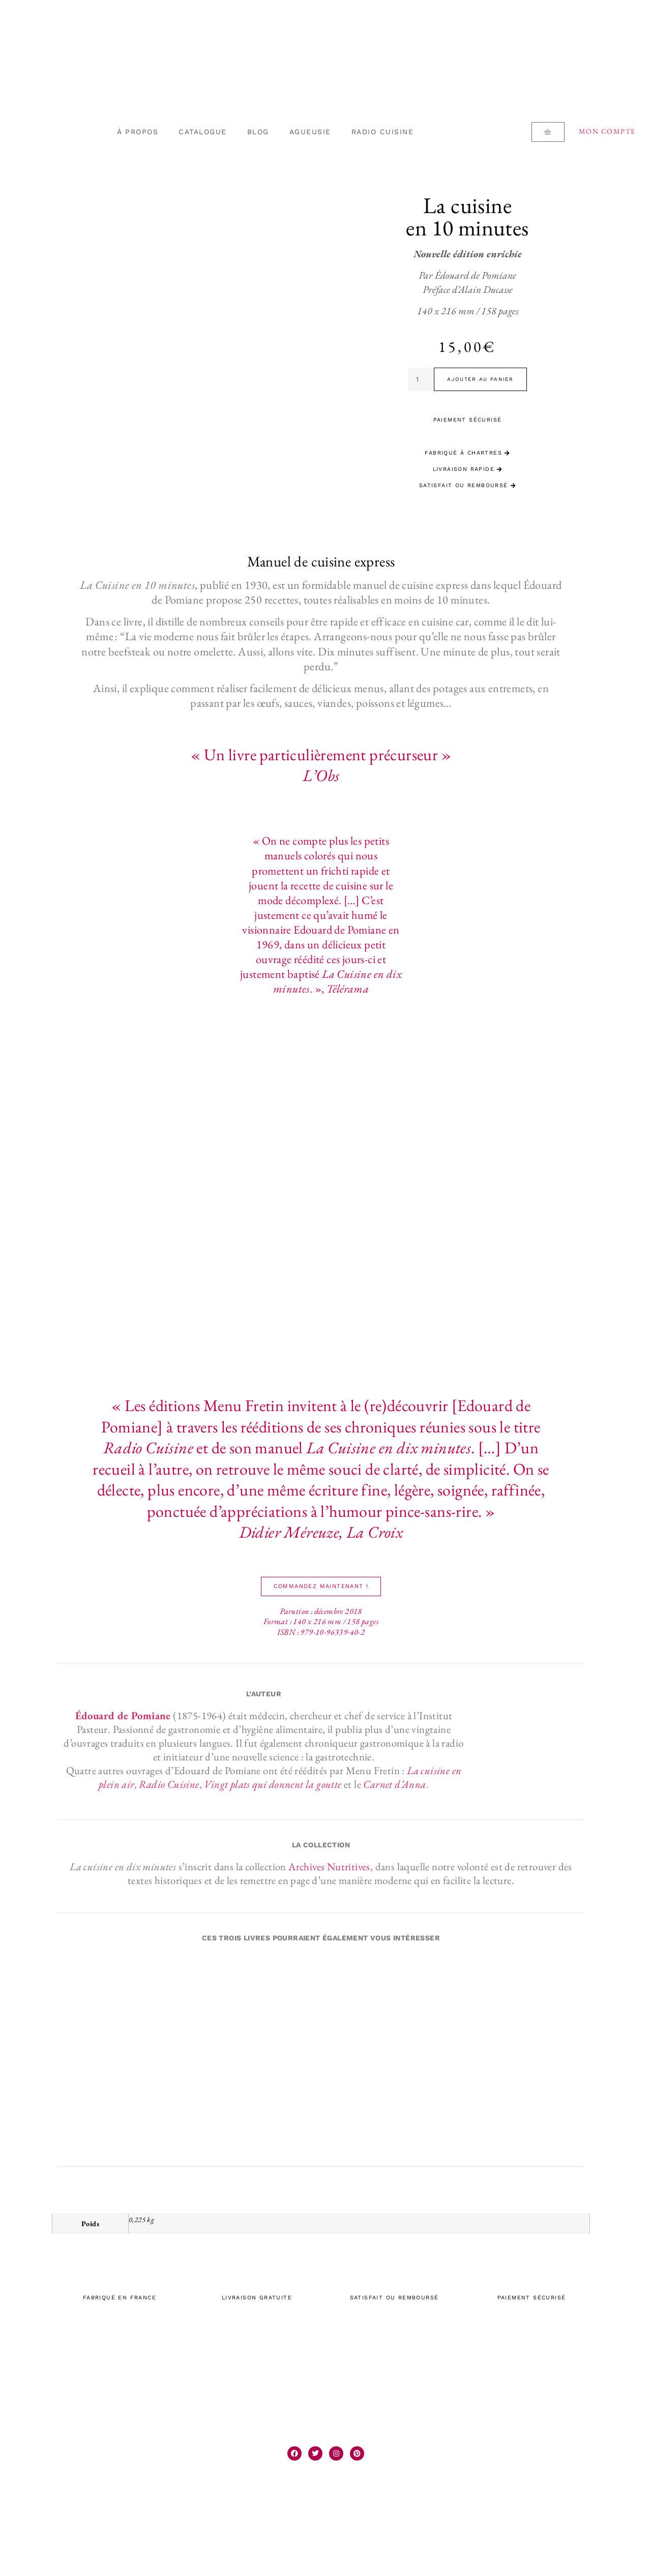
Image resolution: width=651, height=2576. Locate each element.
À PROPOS (137, 132)
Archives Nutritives (329, 1866)
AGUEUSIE (310, 132)
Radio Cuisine (169, 1784)
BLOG (258, 132)
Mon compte (607, 131)
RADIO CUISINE (382, 132)
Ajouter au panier (480, 379)
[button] (321, 1586)
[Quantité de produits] (421, 379)
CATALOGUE (203, 132)
